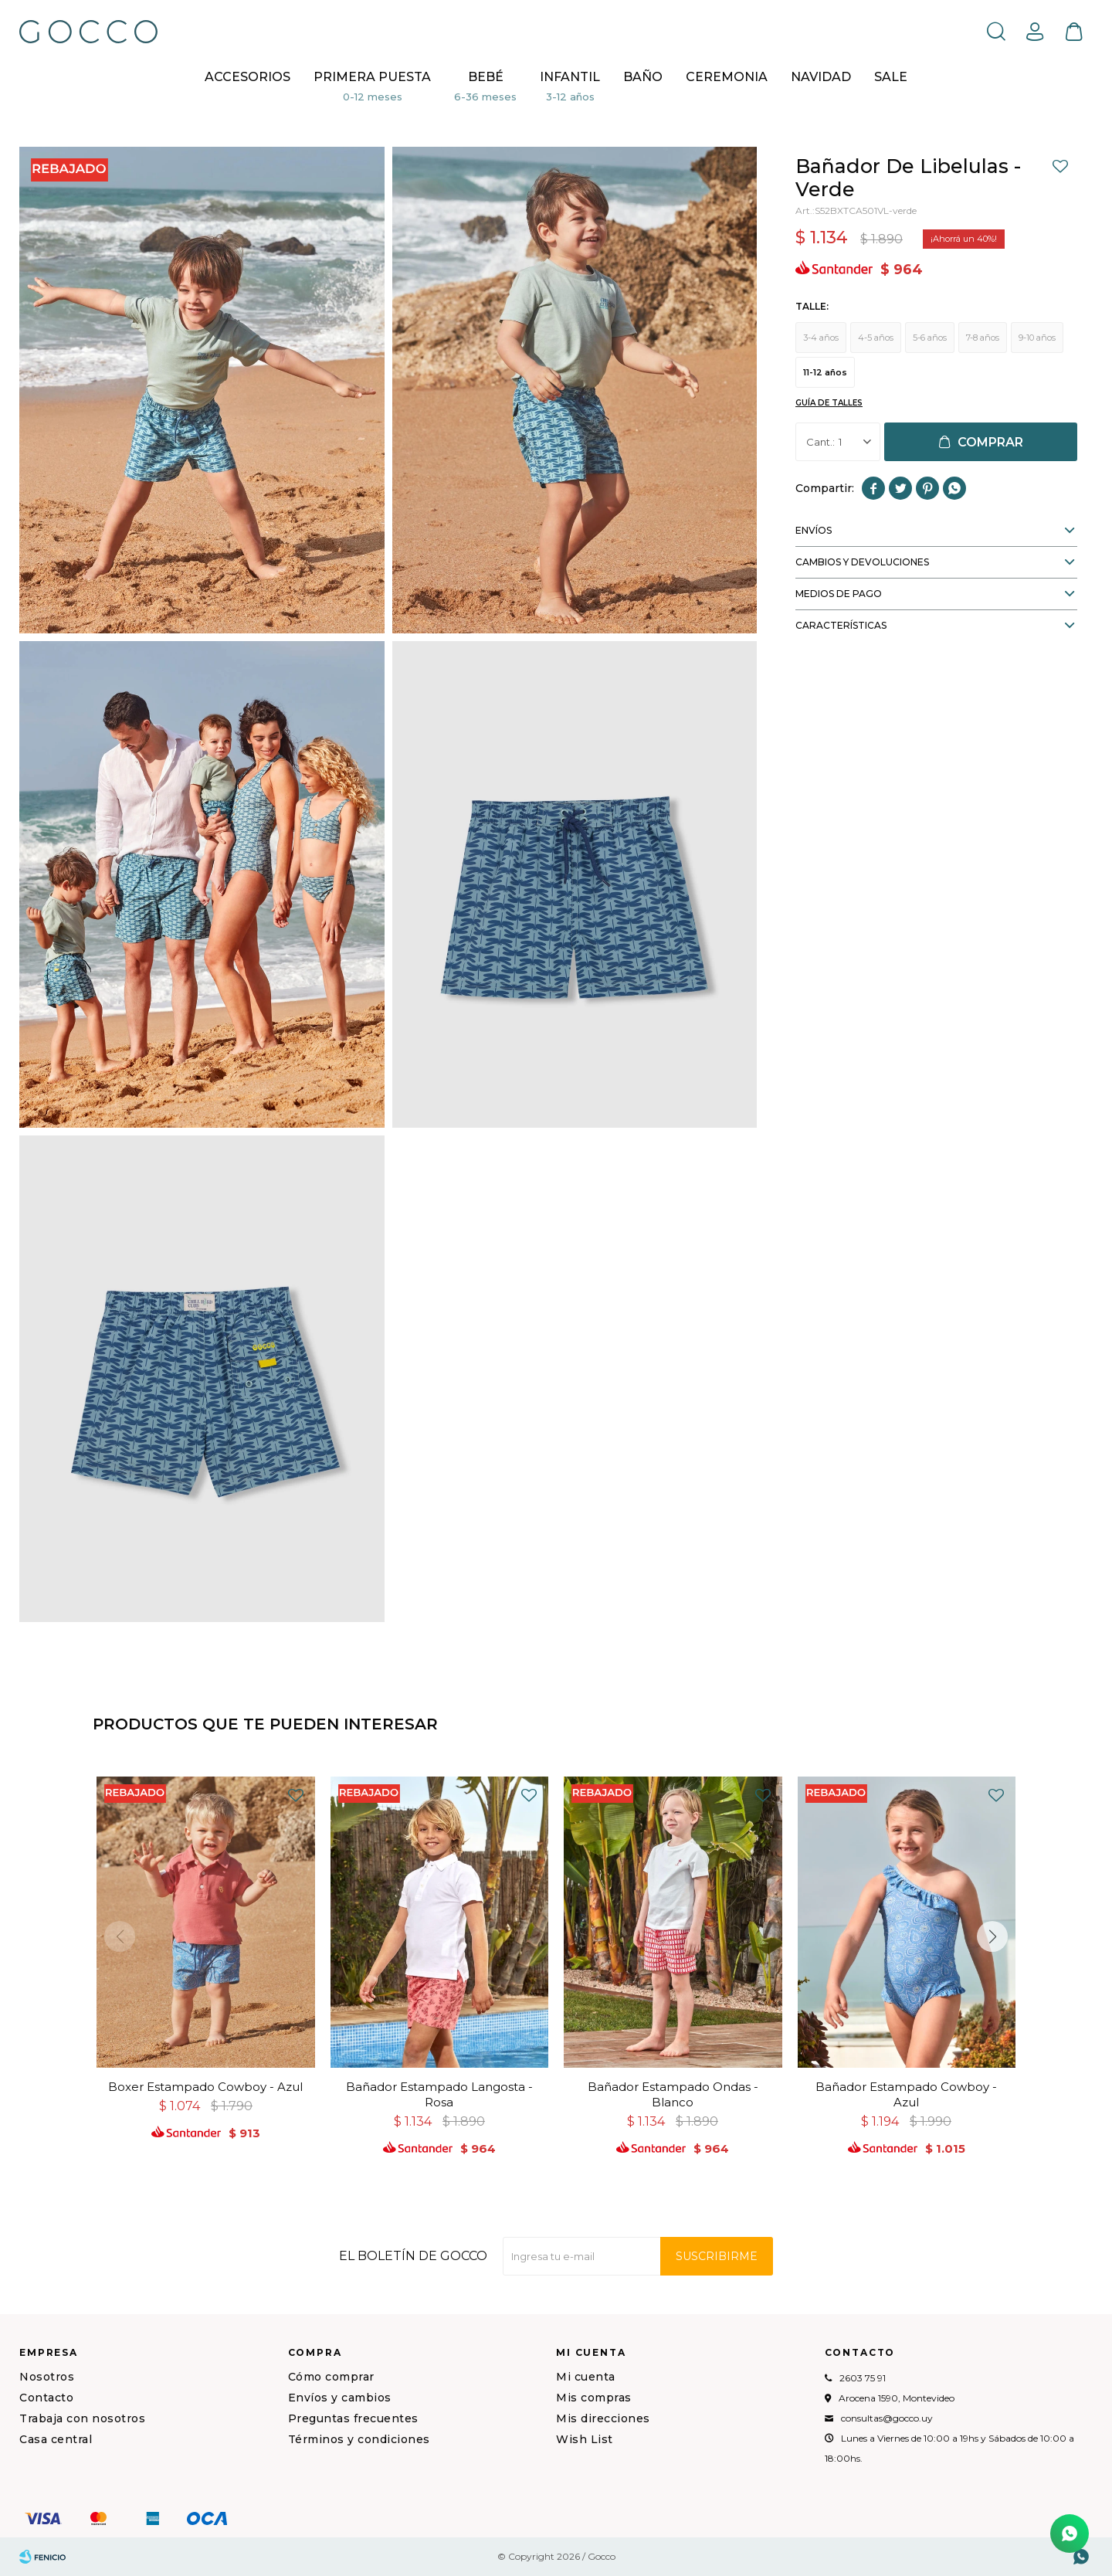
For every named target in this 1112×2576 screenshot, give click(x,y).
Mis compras (594, 2398)
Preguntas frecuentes (353, 2418)
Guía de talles (829, 403)
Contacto (46, 2398)
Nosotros (46, 2377)
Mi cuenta (585, 2377)
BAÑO (643, 77)
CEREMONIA (727, 77)
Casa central (55, 2439)
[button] (996, 31)
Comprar (990, 442)
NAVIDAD (821, 77)
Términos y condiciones (359, 2439)
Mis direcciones (603, 2418)
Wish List (584, 2439)
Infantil (570, 77)
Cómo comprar (331, 2377)
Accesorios (247, 77)
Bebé (485, 77)
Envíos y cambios (340, 2398)
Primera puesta (372, 77)
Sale (890, 77)
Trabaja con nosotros (82, 2418)
